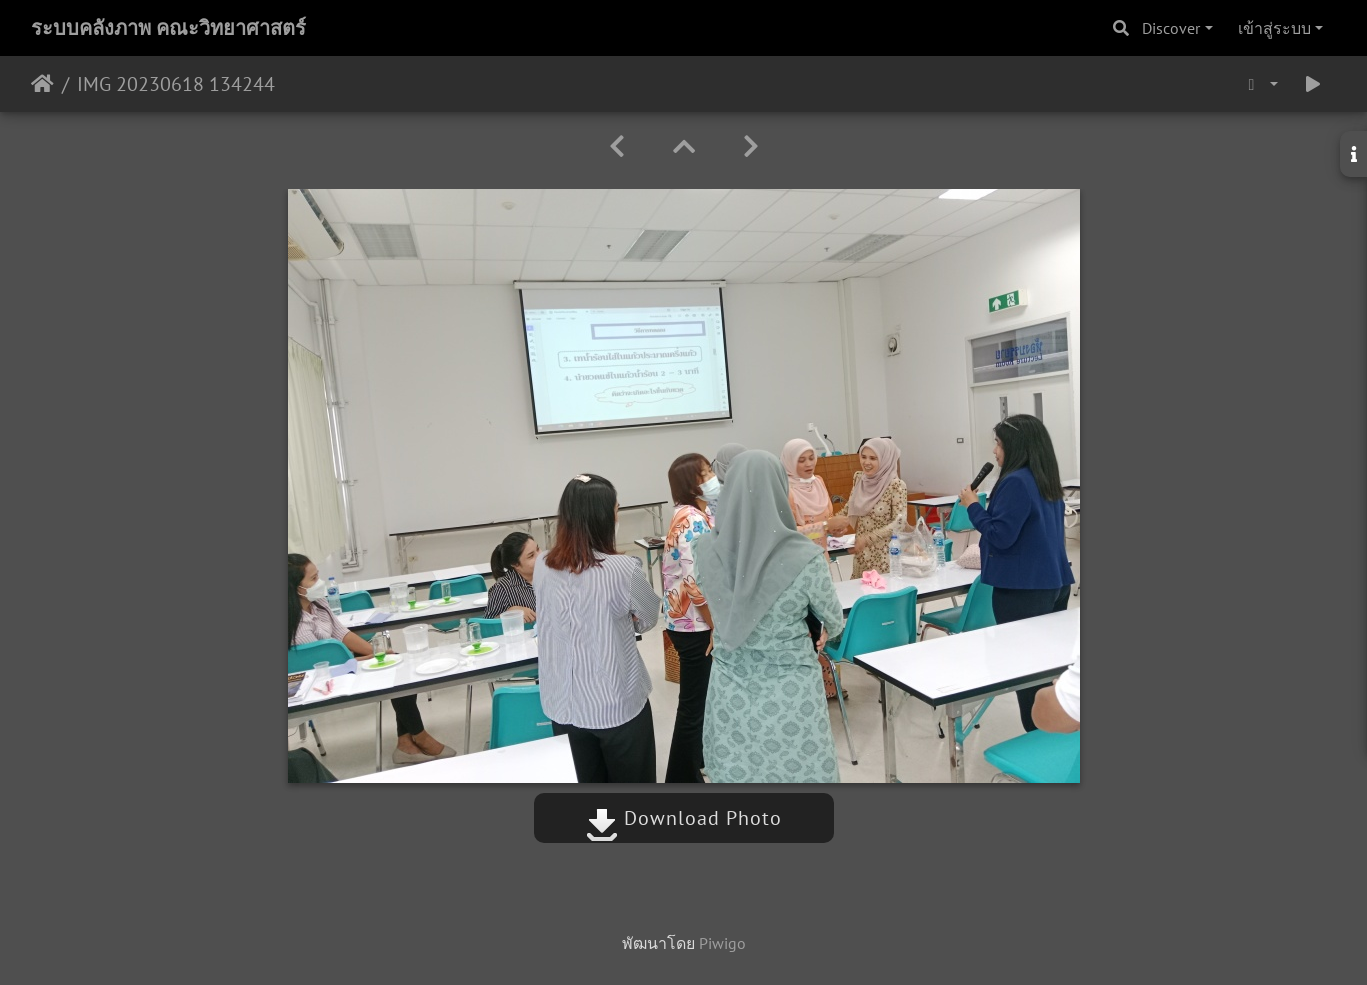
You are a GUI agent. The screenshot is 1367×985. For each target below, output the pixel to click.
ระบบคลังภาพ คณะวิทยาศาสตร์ (168, 28)
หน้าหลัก (42, 84)
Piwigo (722, 943)
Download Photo (684, 818)
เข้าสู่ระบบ (1274, 28)
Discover (1171, 28)
